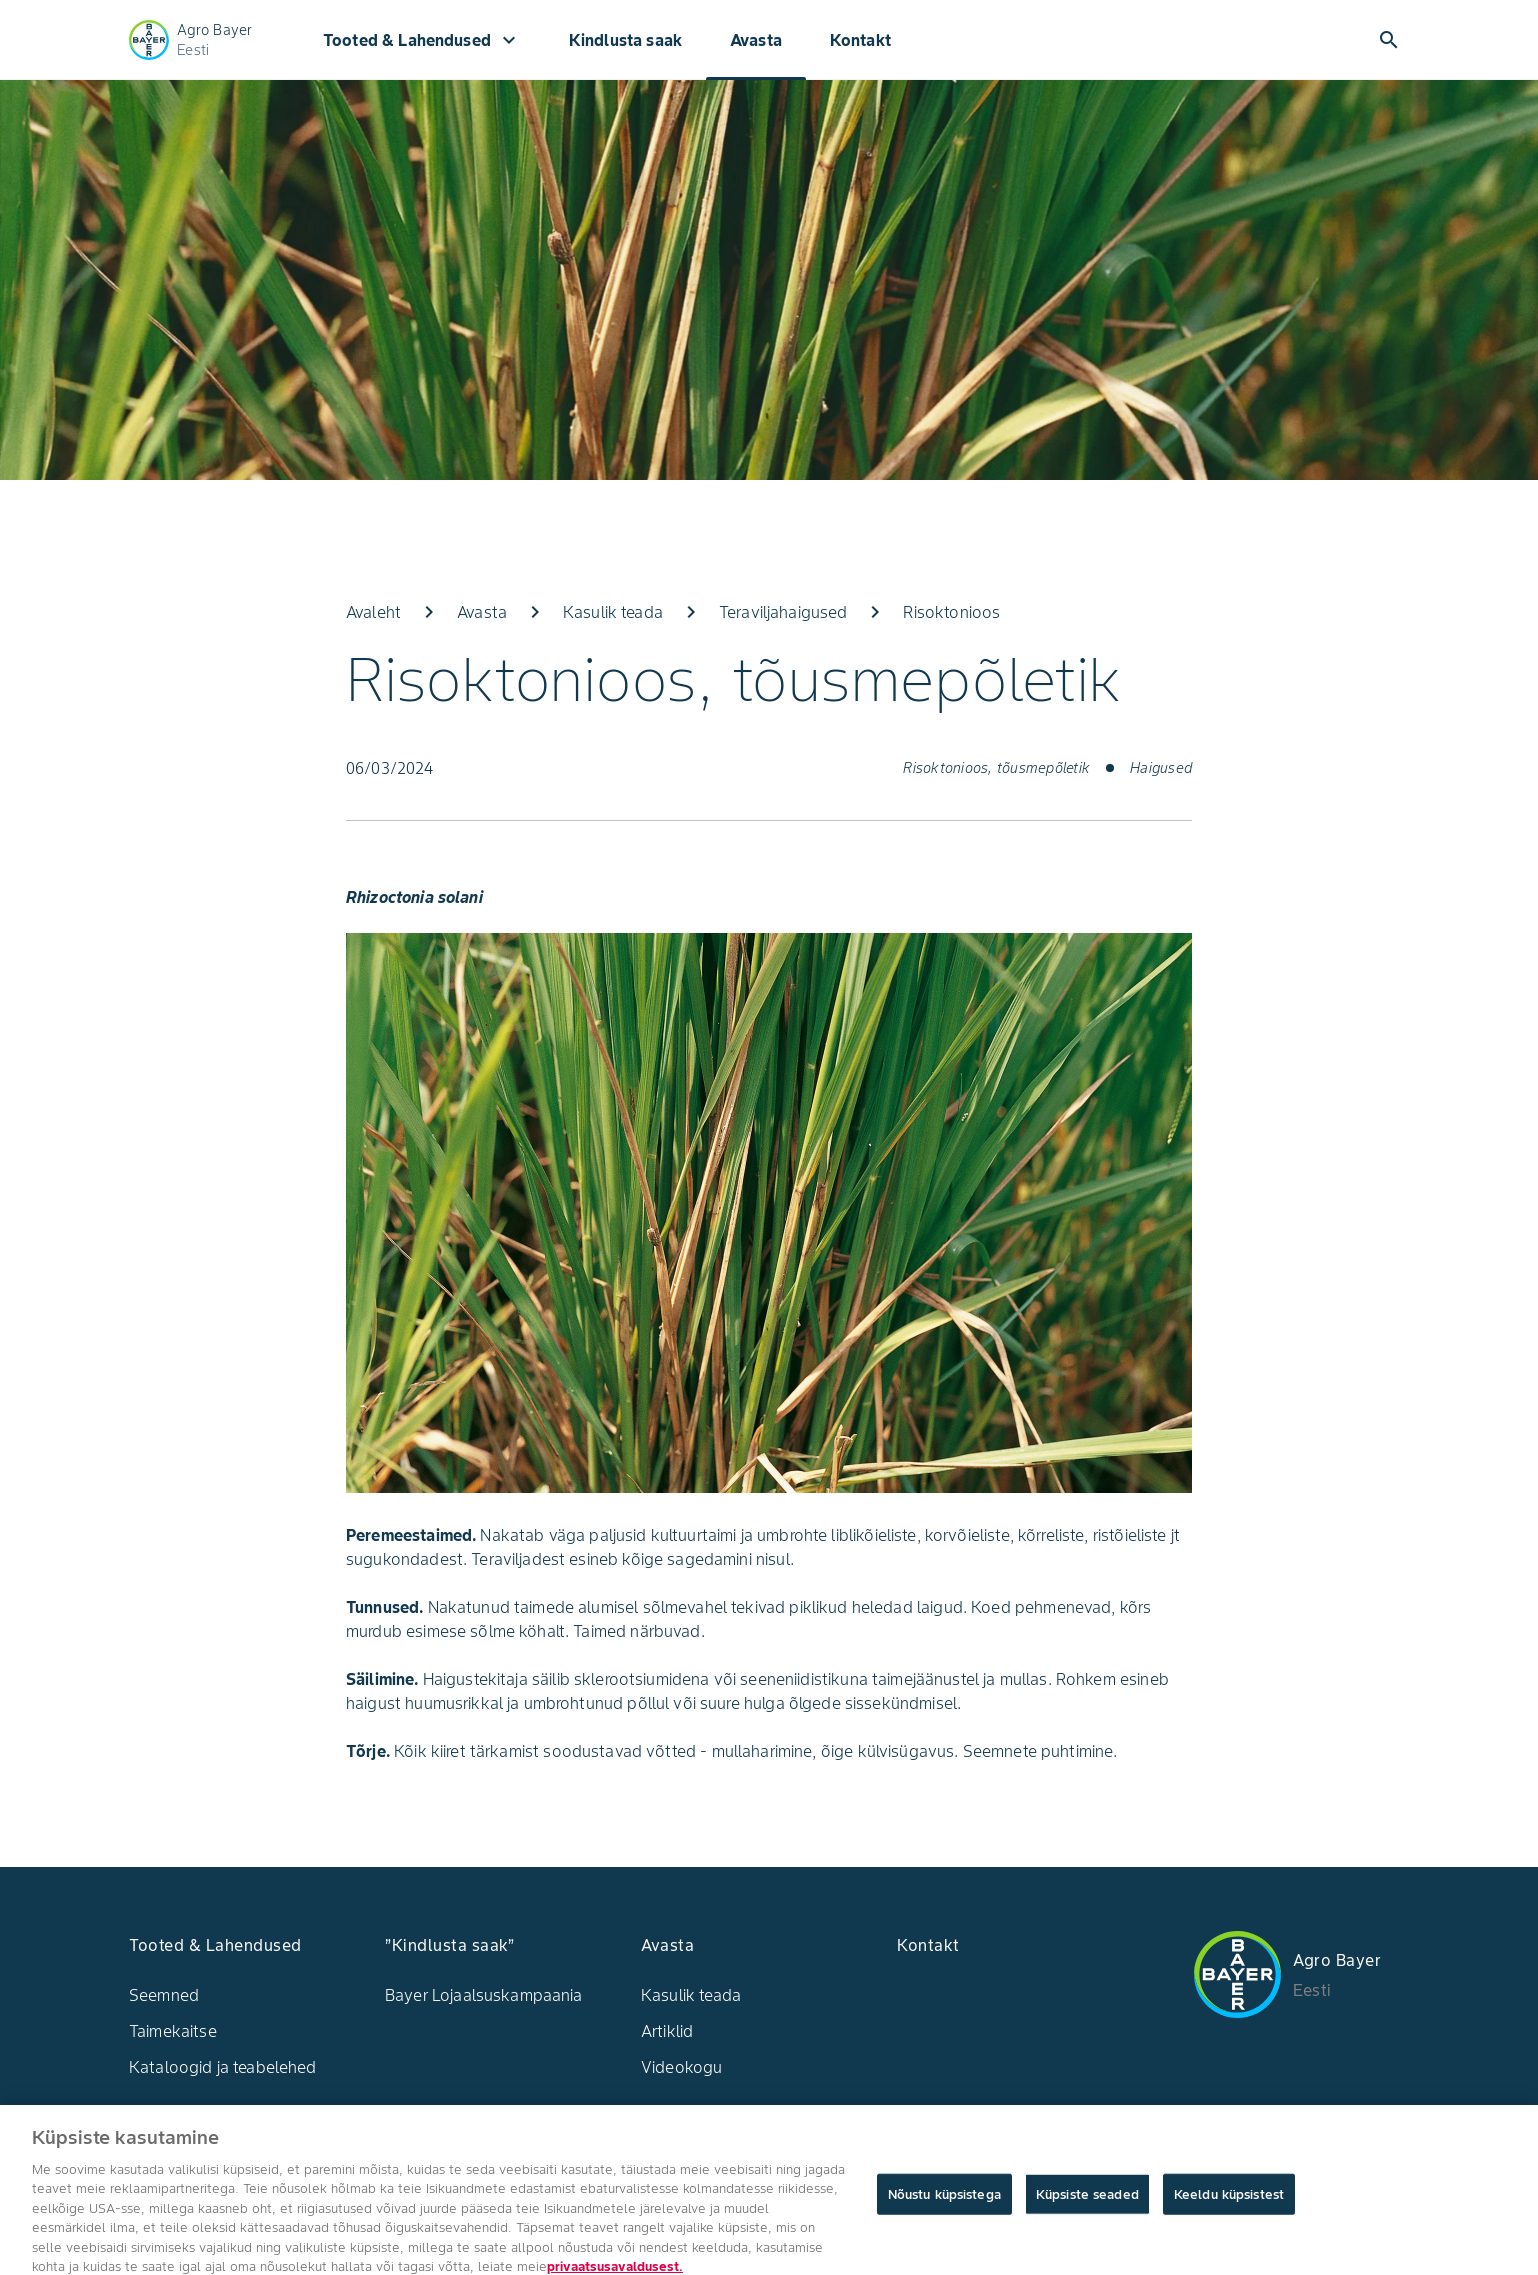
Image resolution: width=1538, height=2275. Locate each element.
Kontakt (860, 40)
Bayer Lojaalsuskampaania (484, 1995)
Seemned (164, 1995)
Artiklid (667, 2031)
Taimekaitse (173, 2031)
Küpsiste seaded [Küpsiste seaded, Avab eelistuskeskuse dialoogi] (1087, 2201)
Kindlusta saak (625, 40)
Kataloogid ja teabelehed (223, 2067)
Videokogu (681, 2067)
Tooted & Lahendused (422, 40)
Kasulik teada (691, 1995)
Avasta (756, 40)
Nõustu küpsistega (944, 2201)
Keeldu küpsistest (1229, 2201)
